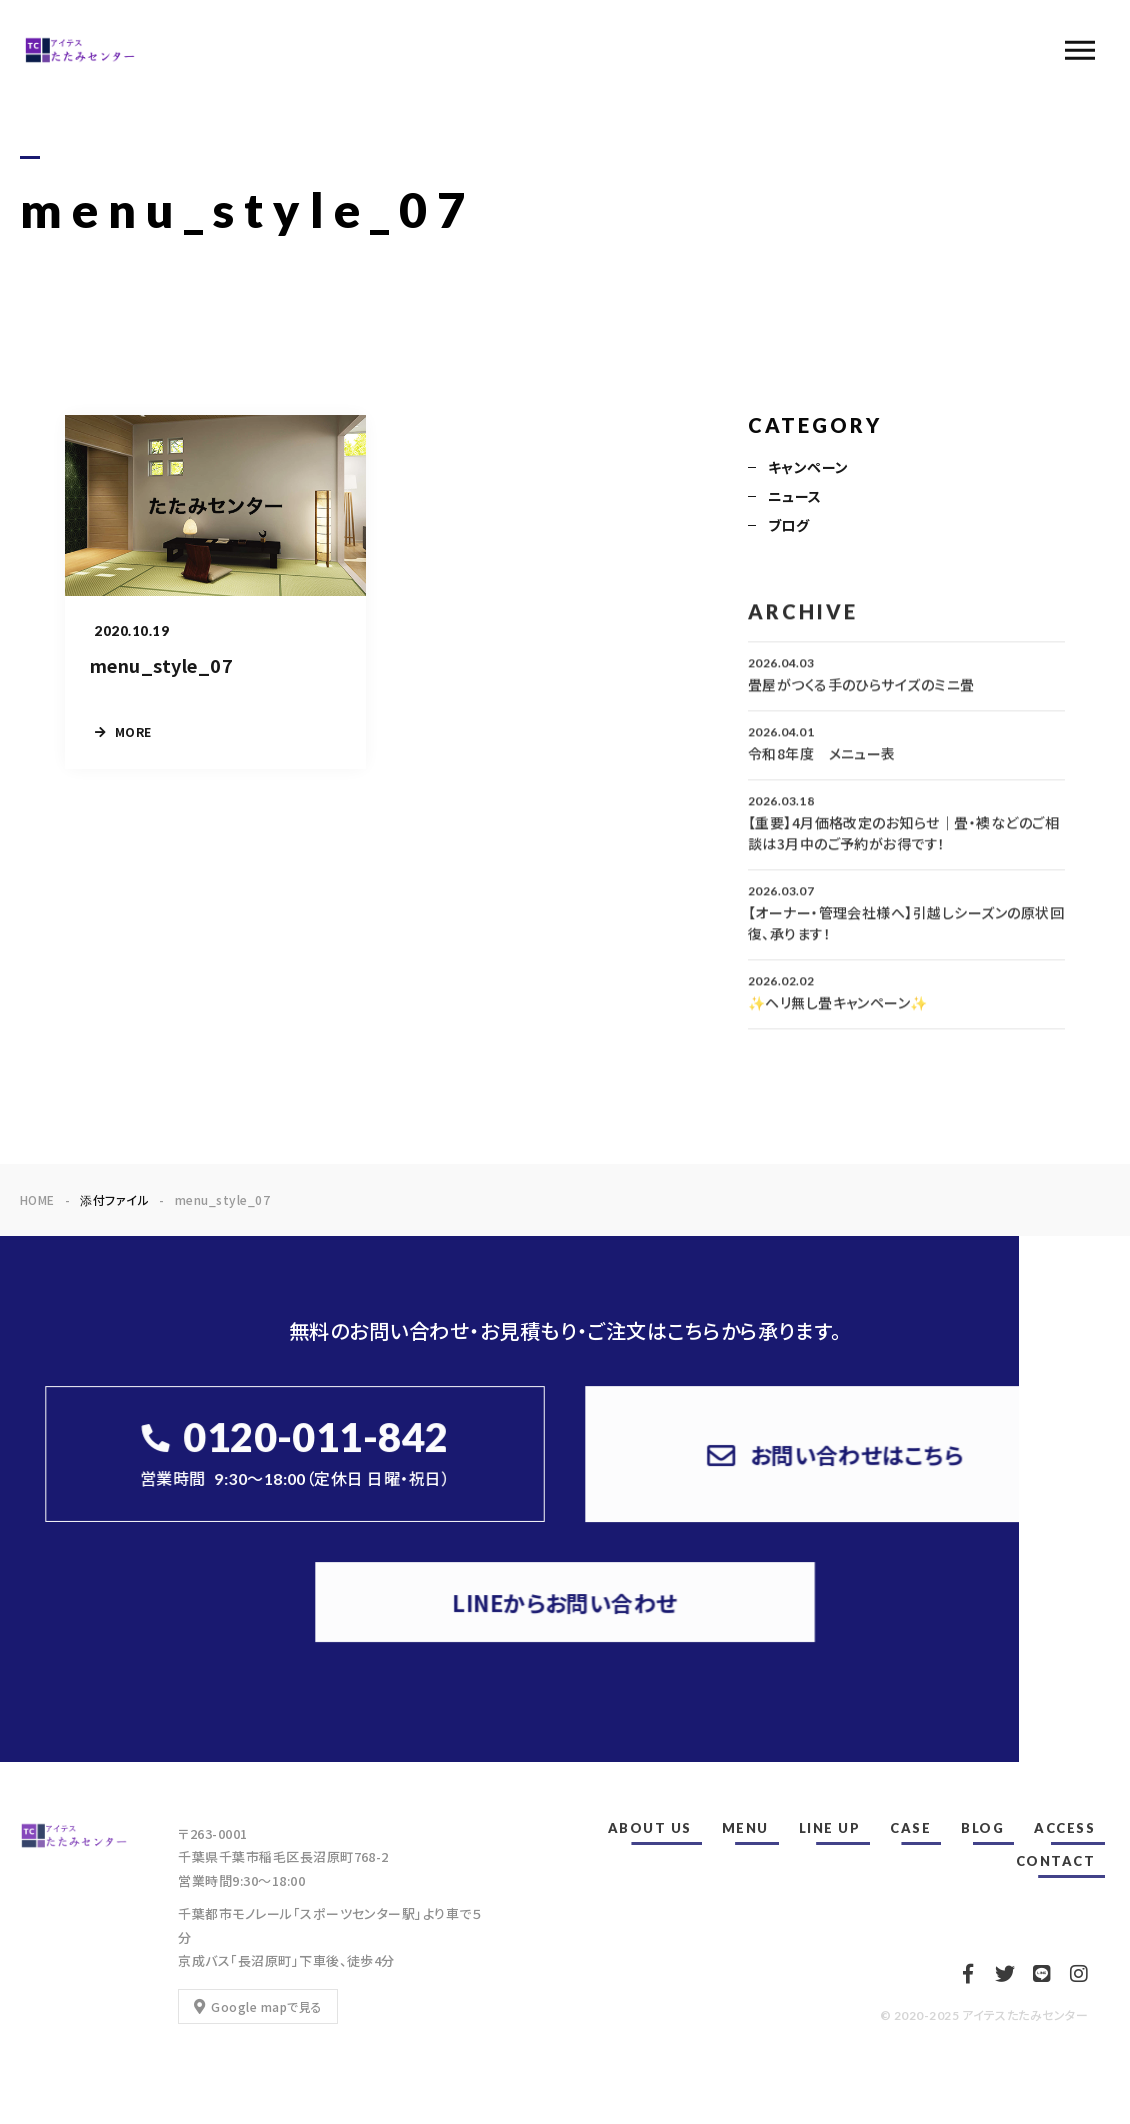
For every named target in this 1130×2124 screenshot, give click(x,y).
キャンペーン (808, 469)
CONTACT (1056, 1861)
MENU (745, 1828)
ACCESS (1064, 1828)
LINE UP (830, 1828)
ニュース (795, 498)
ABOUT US (650, 1828)
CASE (910, 1828)
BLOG (982, 1828)
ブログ (788, 527)
